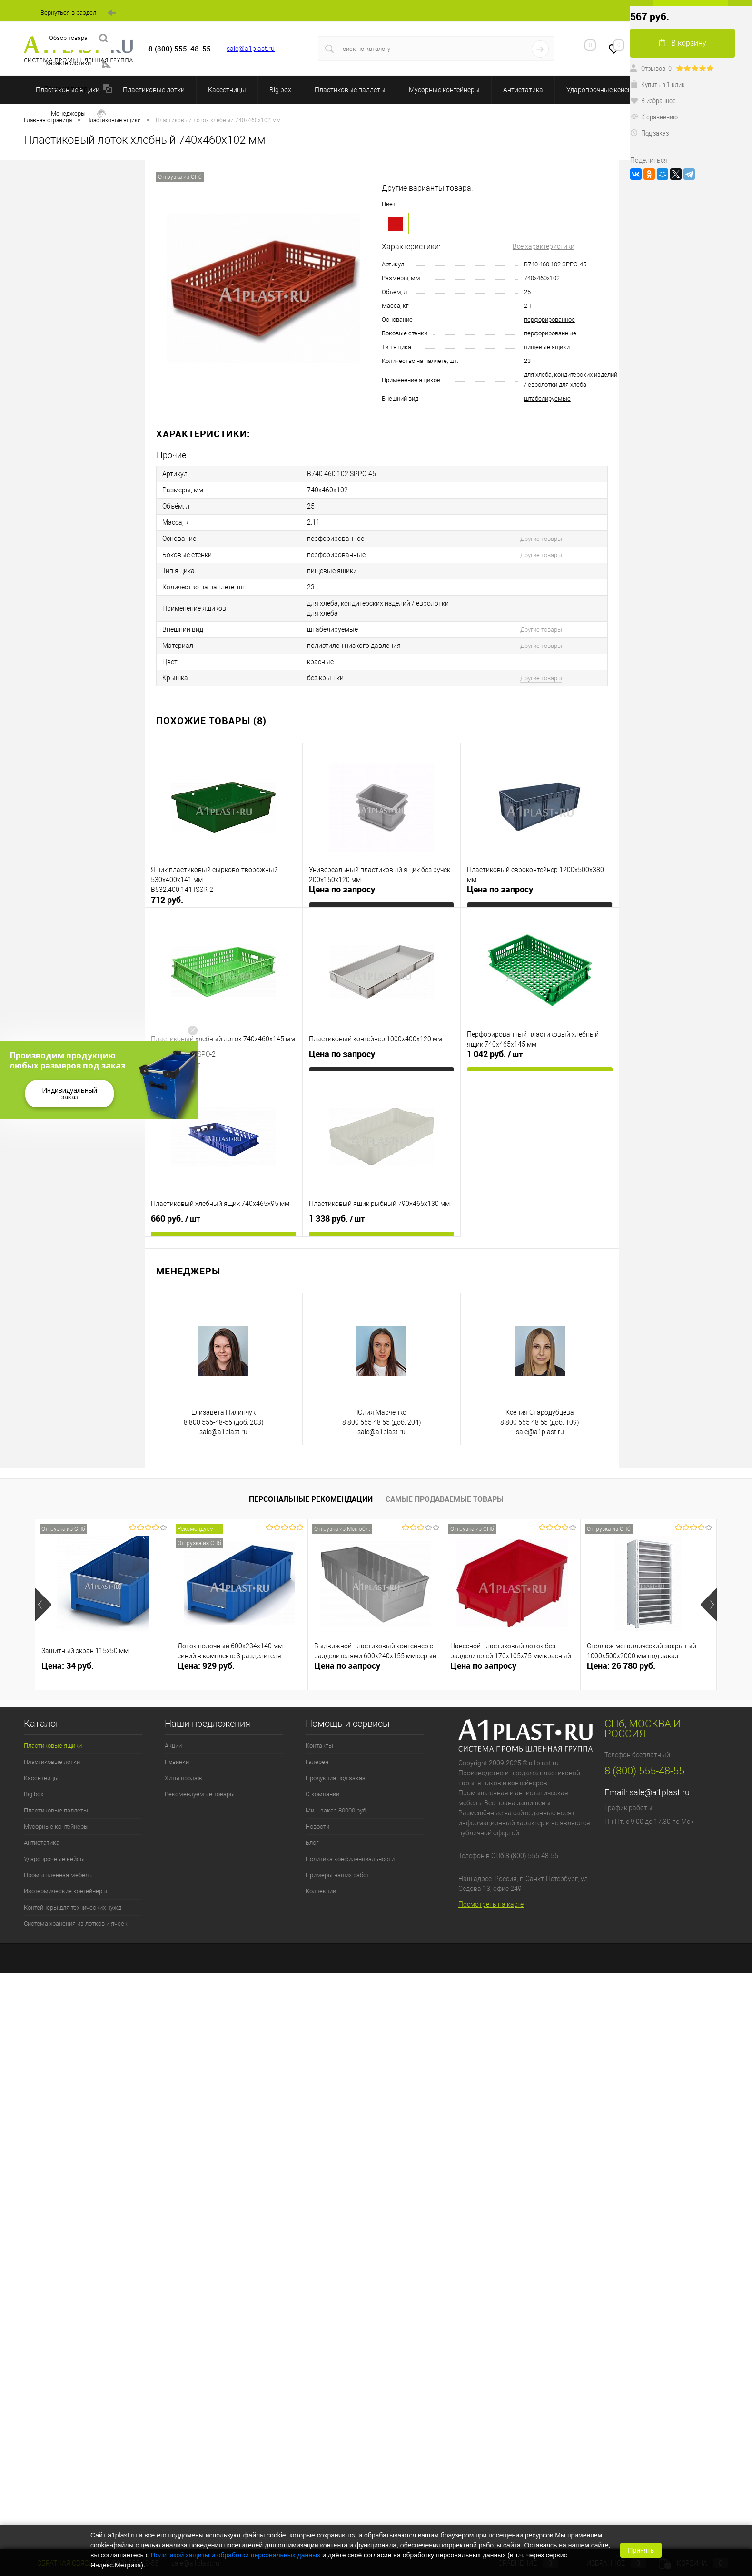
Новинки (177, 1761)
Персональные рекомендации (311, 1499)
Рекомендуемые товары (200, 1794)
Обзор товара (78, 38)
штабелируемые (547, 398)
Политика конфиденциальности (350, 1858)
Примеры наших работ (337, 1875)
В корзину (682, 43)
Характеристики (78, 63)
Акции (173, 1745)
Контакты (319, 1745)
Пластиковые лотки (154, 90)
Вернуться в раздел (78, 13)
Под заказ (649, 132)
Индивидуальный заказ (69, 1093)
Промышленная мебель (58, 1875)
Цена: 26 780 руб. (621, 1666)
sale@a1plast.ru (251, 48)
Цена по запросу (342, 889)
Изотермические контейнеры (65, 1891)
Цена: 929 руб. (206, 1666)
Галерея (317, 1761)
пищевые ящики (547, 347)
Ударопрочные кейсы (599, 90)
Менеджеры (78, 113)
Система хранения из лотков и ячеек (76, 1923)
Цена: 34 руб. (67, 1666)
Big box (280, 90)
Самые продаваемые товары (445, 1499)
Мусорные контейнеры (444, 90)
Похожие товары (78, 88)
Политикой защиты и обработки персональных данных (236, 2555)
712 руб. (167, 900)
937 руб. (175, 1064)
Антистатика (523, 90)
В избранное (653, 100)
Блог (312, 1842)
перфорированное (549, 319)
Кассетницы (227, 90)
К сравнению (654, 116)
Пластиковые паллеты (350, 90)
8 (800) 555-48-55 (644, 1771)
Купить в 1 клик (657, 84)
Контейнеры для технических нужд (72, 1907)
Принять (641, 2550)
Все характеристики (543, 246)
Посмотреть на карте (491, 1904)
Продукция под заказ (336, 1778)
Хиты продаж (183, 1778)
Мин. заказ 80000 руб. (336, 1810)
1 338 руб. (337, 1219)
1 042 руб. (495, 1054)
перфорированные (550, 333)
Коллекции (321, 1891)
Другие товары (541, 538)
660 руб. (175, 1219)
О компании (322, 1794)
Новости (317, 1826)
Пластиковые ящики (53, 1745)
